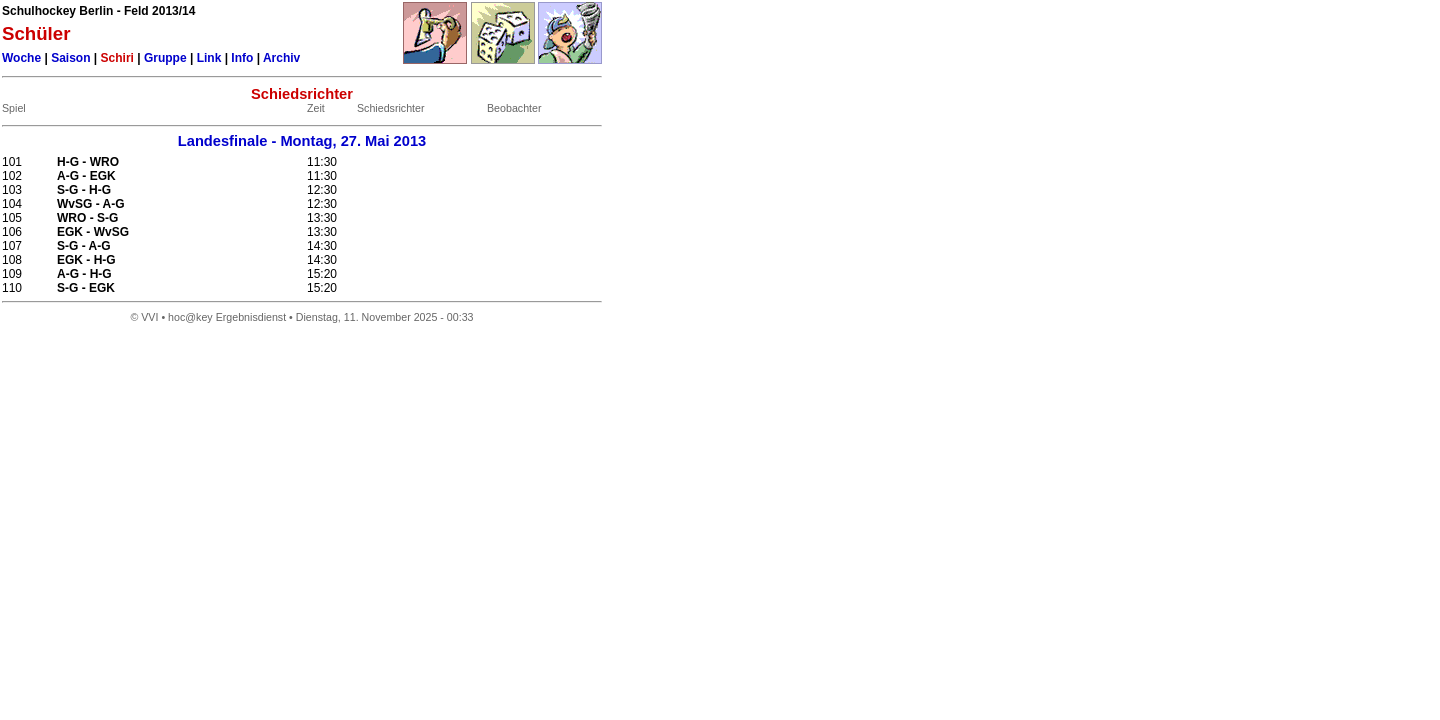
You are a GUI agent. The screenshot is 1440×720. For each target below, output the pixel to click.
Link (209, 58)
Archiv (281, 58)
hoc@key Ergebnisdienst (227, 317)
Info (242, 58)
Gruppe (165, 58)
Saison (70, 58)
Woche (21, 58)
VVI (149, 317)
